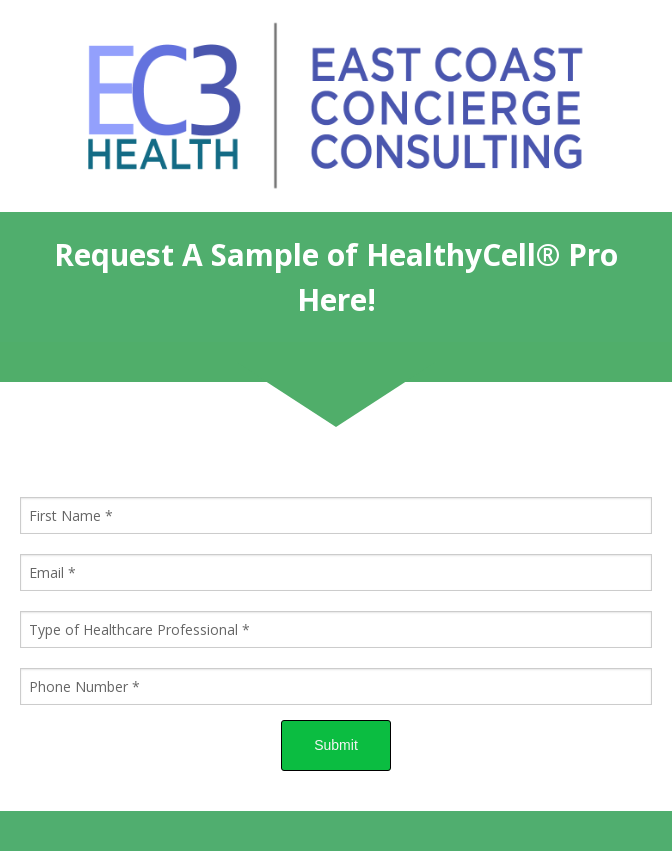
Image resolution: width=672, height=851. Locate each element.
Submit (336, 745)
